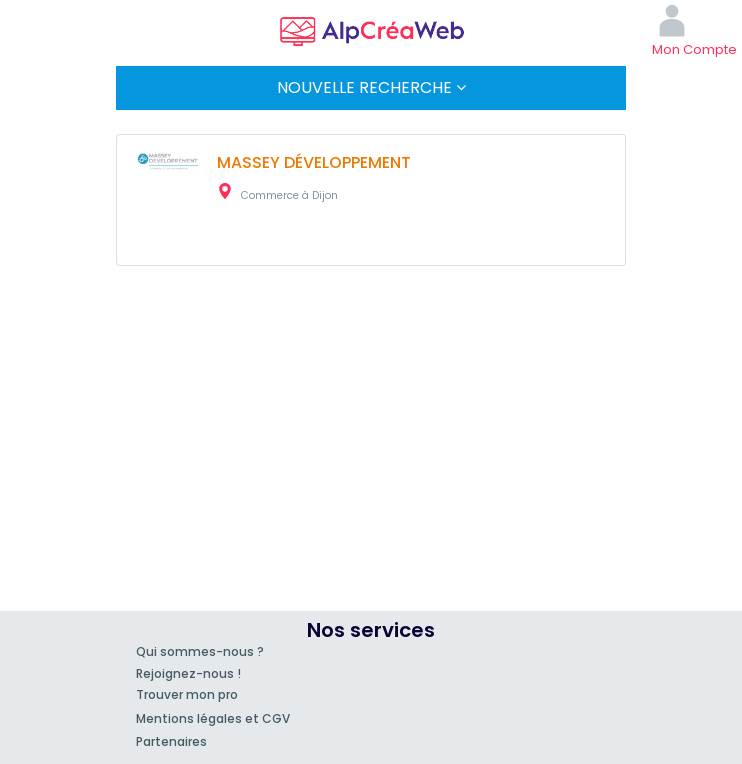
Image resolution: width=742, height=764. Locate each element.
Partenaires (171, 741)
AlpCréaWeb (371, 28)
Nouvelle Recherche (371, 87)
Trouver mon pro (187, 694)
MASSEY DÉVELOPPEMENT (314, 162)
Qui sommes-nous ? (200, 651)
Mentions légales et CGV (213, 718)
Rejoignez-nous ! (188, 673)
